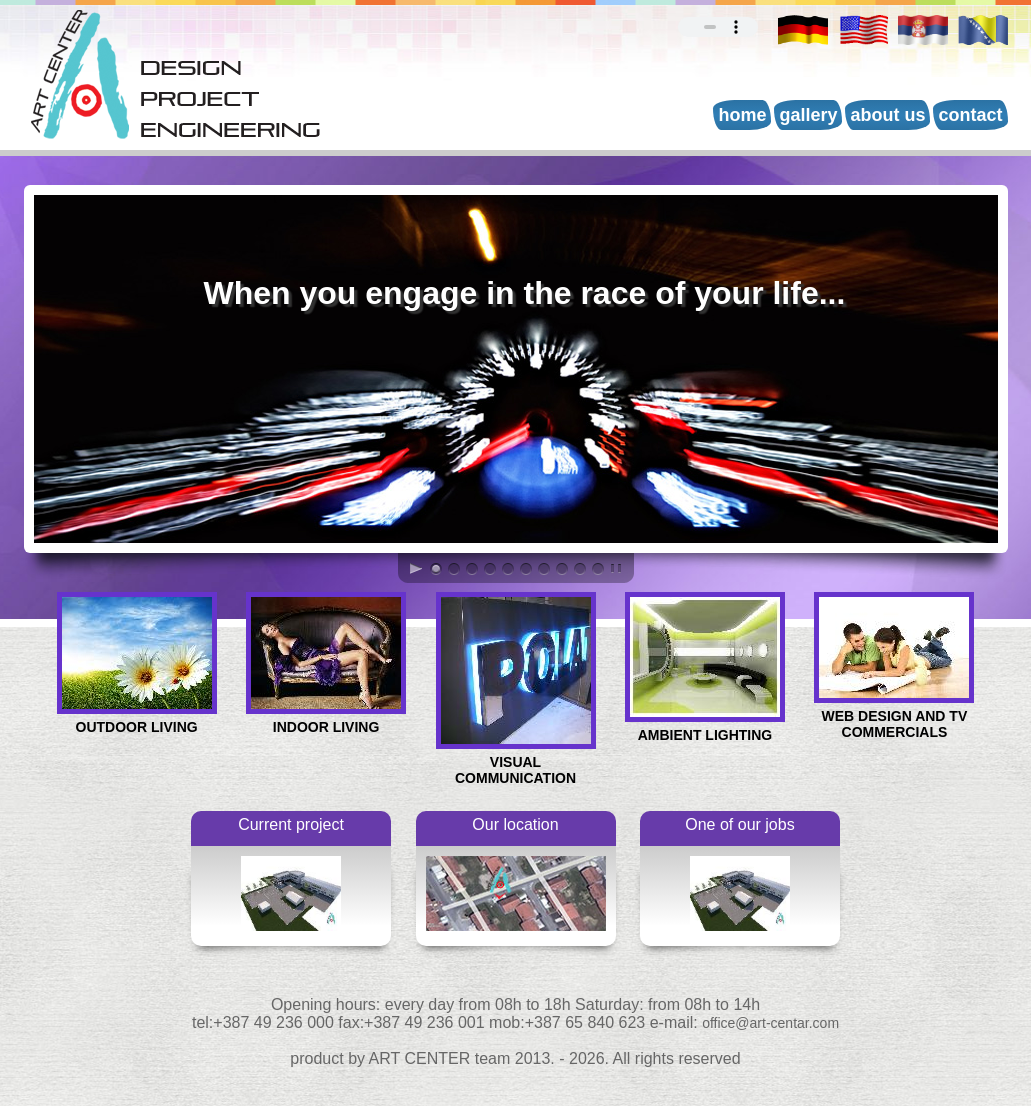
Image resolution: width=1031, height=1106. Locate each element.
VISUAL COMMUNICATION (516, 763)
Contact (970, 115)
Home (742, 115)
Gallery (808, 115)
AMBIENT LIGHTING (705, 728)
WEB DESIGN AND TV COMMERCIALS (894, 717)
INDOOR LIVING (326, 720)
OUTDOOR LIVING (137, 720)
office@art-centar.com (770, 1023)
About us (887, 115)
